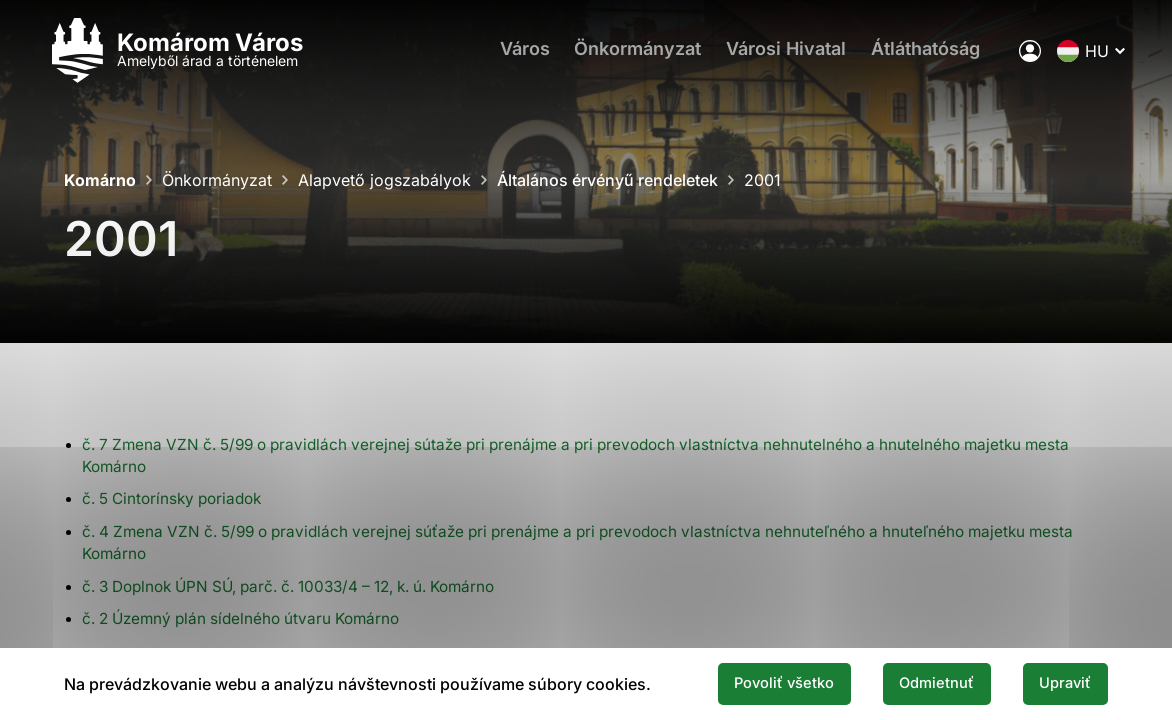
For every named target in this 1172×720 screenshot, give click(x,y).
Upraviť (1060, 683)
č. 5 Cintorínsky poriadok (178, 498)
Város (501, 55)
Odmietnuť (920, 683)
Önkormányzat (619, 55)
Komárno (100, 180)
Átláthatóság (917, 55)
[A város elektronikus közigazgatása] (1013, 55)
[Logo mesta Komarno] (192, 55)
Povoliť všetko (754, 683)
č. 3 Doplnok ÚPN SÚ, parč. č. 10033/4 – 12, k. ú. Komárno (307, 586)
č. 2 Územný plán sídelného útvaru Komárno (249, 618)
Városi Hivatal (773, 55)
